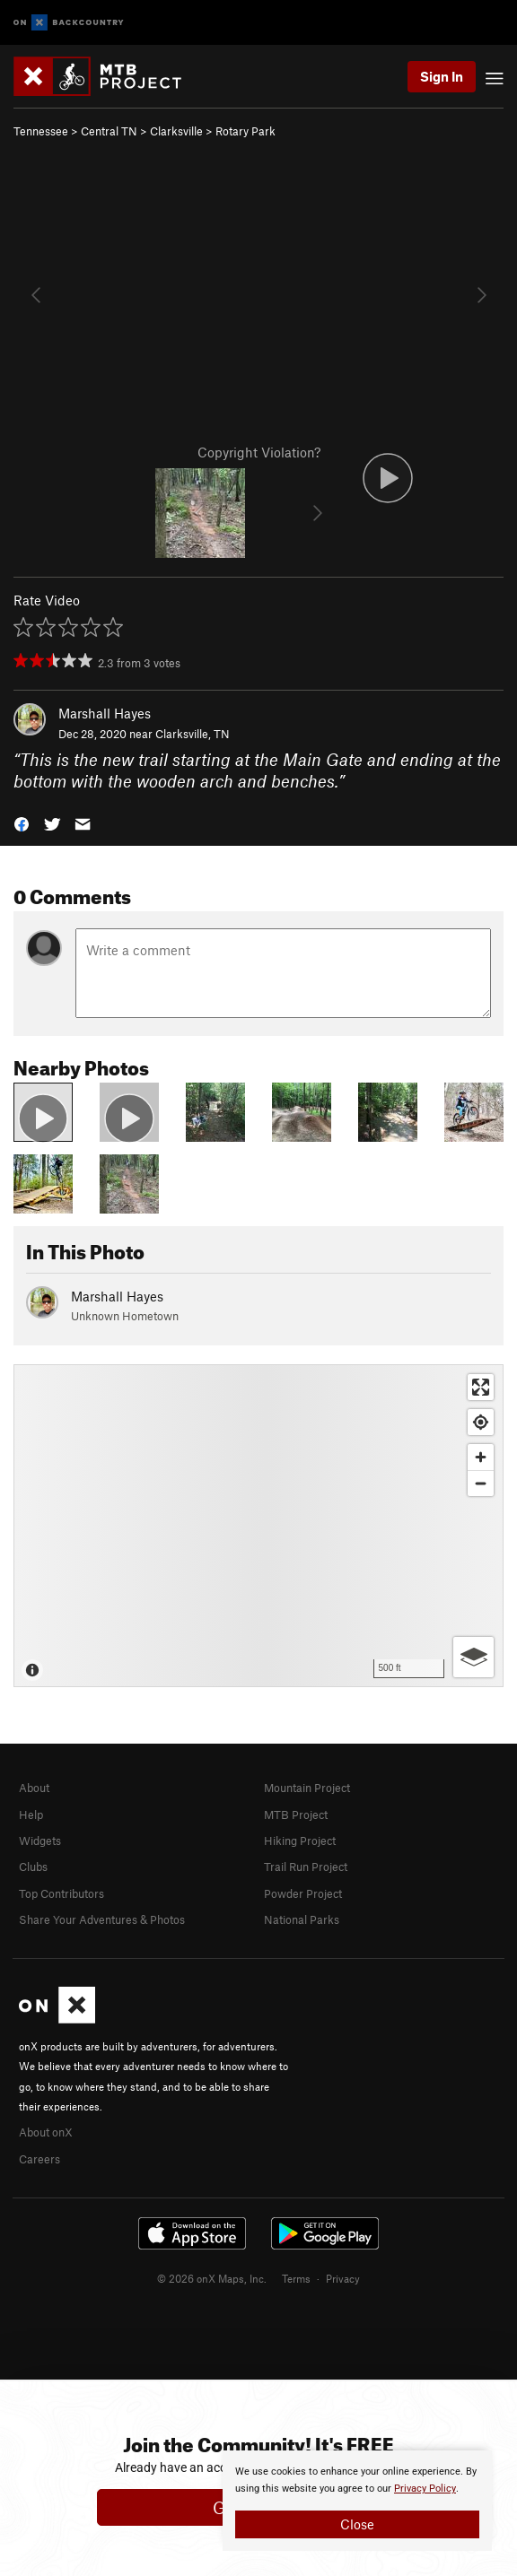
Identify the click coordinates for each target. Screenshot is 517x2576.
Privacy (343, 2278)
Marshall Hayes (104, 713)
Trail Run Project (305, 1866)
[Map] (258, 1525)
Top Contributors (61, 1893)
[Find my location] (481, 1422)
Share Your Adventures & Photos (102, 1919)
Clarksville (176, 131)
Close (357, 2524)
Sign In (441, 76)
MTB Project (296, 1814)
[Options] (473, 1657)
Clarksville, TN (192, 734)
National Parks (301, 1919)
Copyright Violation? (258, 452)
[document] (357, 2500)
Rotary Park (245, 131)
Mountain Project (307, 1787)
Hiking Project (300, 1840)
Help (31, 1814)
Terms (296, 2278)
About (34, 1787)
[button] (21, 823)
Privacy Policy (425, 2488)
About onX (46, 2132)
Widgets (40, 1840)
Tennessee (40, 131)
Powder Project (303, 1893)
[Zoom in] (481, 1457)
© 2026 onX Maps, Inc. (212, 2278)
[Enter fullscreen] (481, 1387)
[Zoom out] (481, 1483)
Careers (39, 2159)
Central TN (109, 131)
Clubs (33, 1866)
